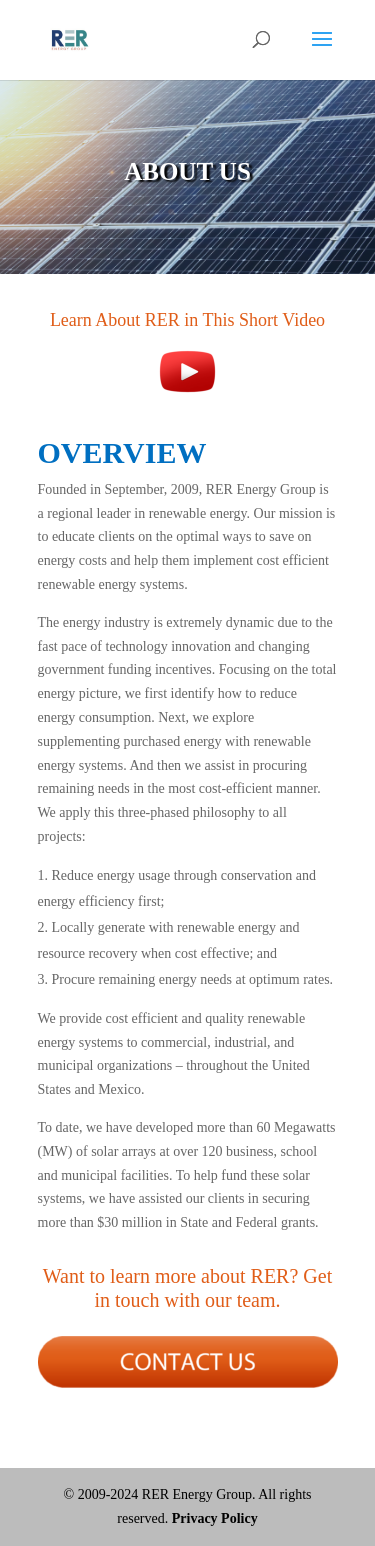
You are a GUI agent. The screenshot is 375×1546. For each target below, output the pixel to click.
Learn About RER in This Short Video (187, 320)
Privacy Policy (215, 1518)
